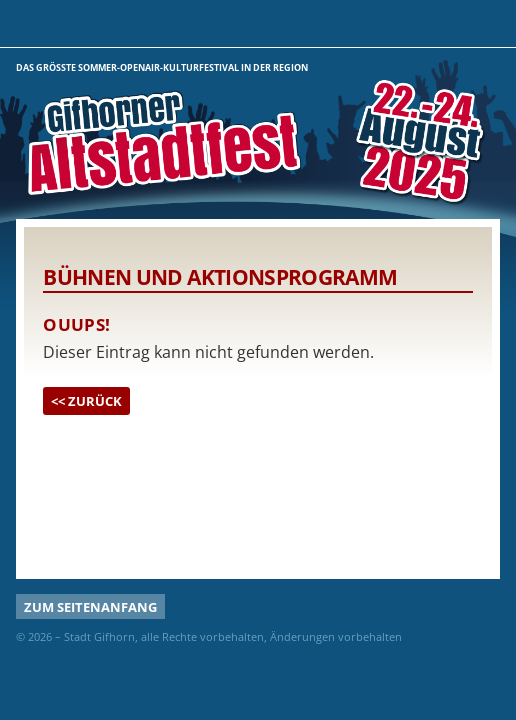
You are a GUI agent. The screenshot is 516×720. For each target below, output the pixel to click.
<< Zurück (86, 401)
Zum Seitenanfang (90, 607)
